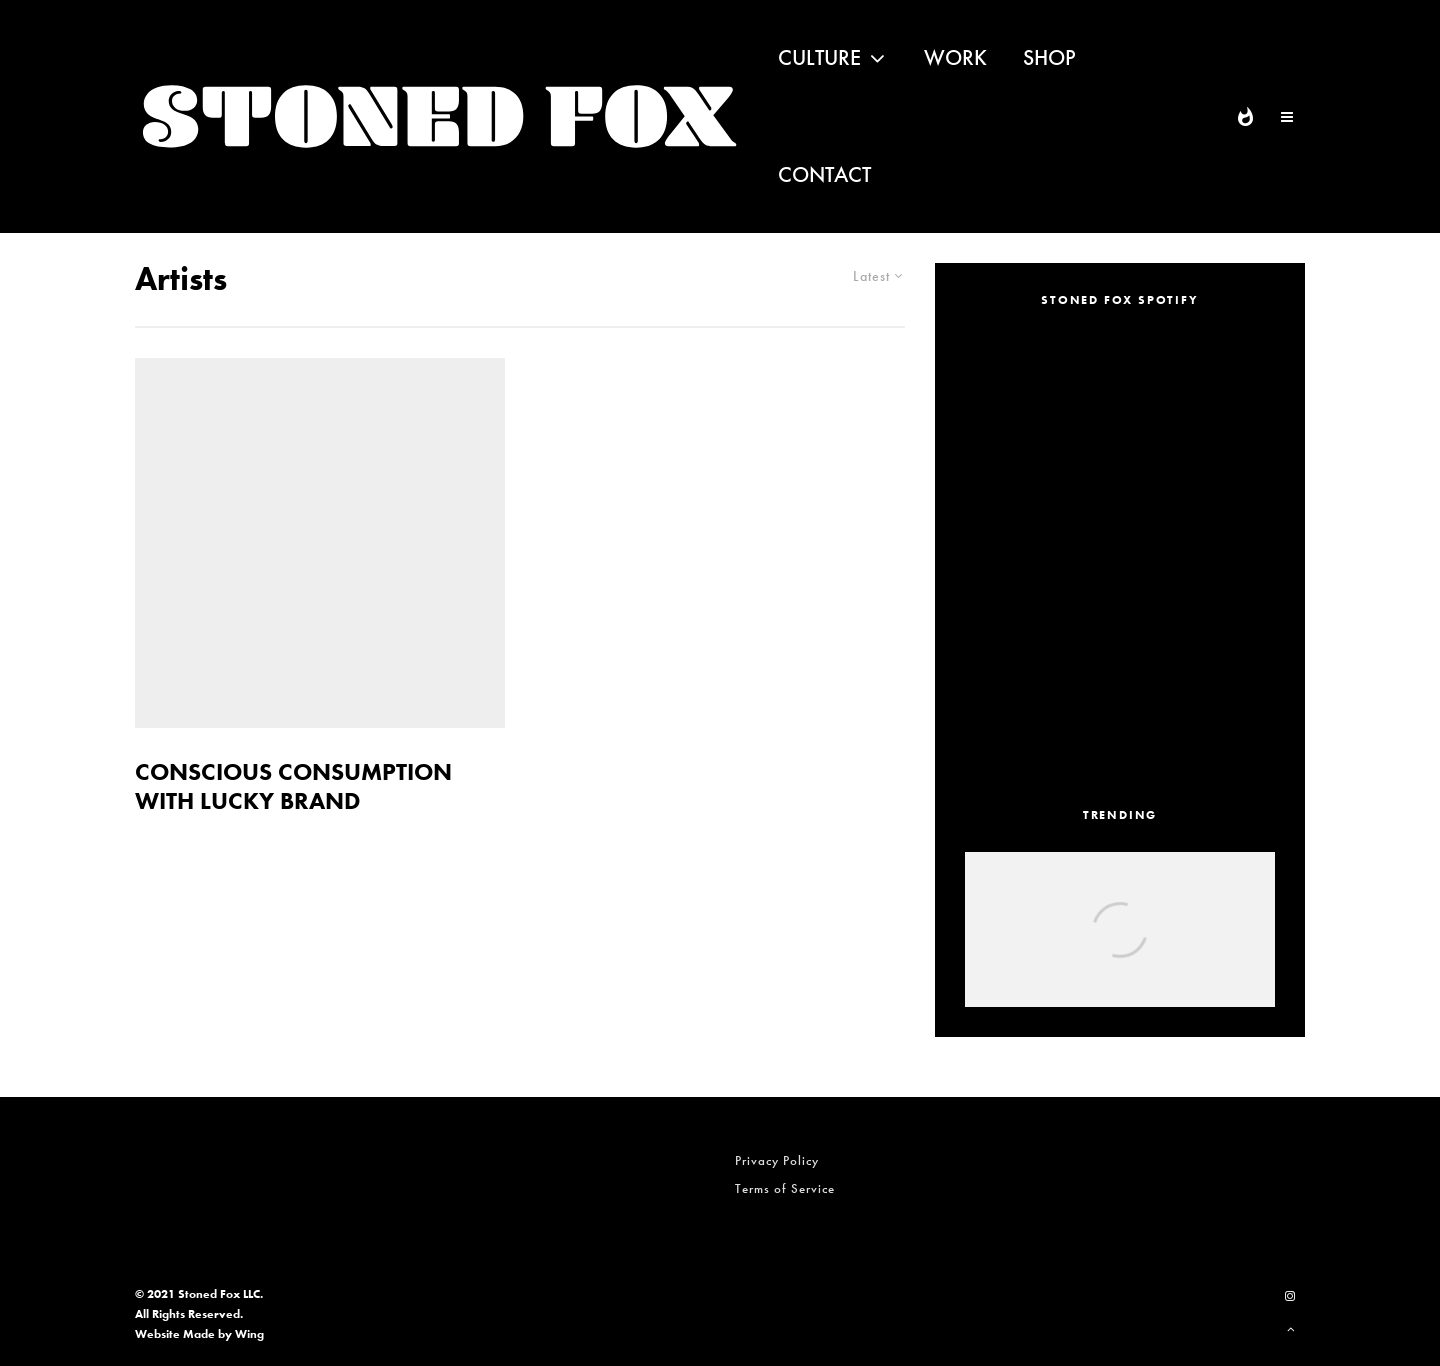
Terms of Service (785, 1188)
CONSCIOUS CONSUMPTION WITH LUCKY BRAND (293, 787)
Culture (819, 57)
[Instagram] (1290, 1296)
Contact (824, 174)
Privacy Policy (777, 1160)
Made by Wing (223, 1334)
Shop (1049, 57)
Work (955, 57)
